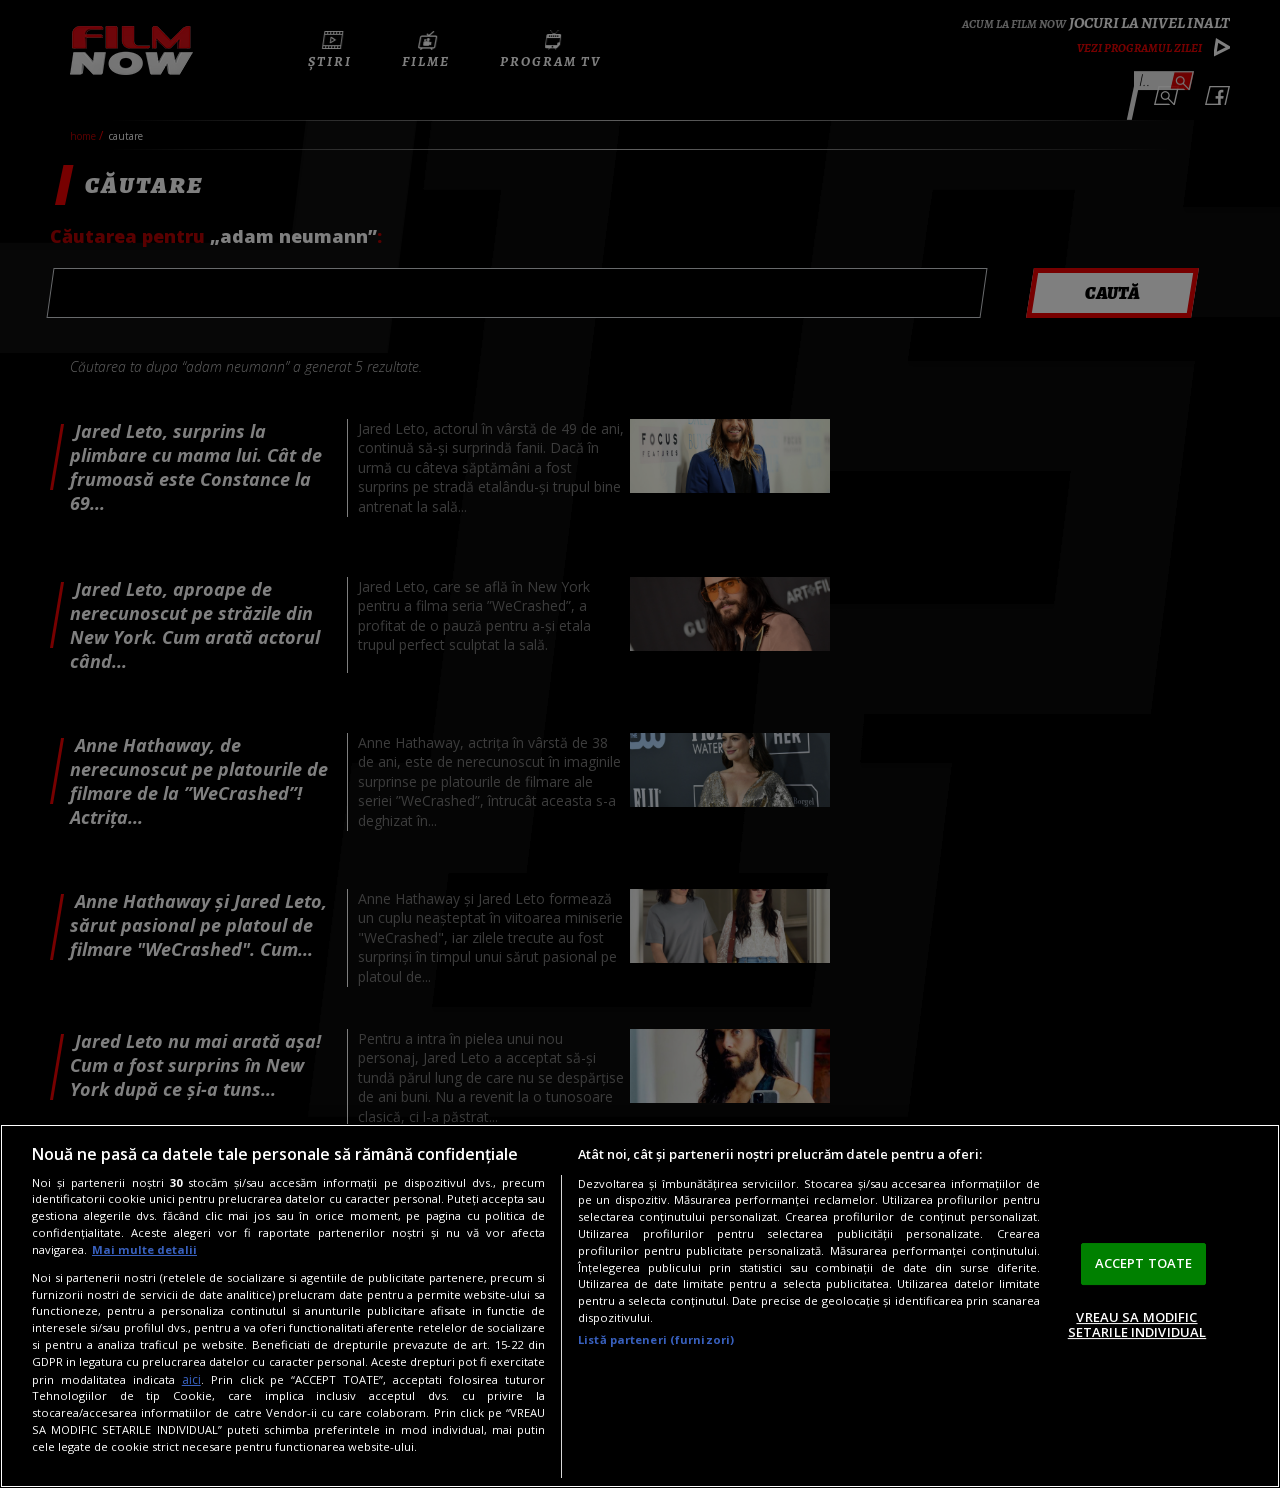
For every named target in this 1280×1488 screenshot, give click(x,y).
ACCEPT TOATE (1144, 1263)
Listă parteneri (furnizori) (656, 1339)
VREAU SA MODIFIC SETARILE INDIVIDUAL (1137, 1325)
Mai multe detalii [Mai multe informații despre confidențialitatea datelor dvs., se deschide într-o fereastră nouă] (144, 1249)
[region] (640, 1306)
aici (191, 1379)
